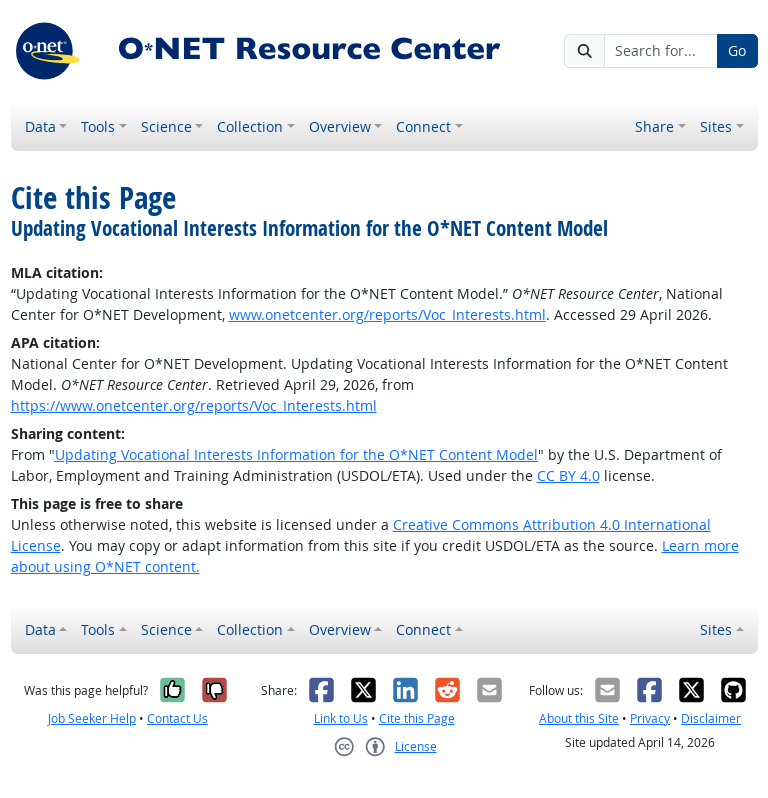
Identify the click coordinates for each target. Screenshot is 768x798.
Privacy (650, 718)
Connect (423, 126)
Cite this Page (417, 718)
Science (166, 126)
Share (654, 126)
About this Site (579, 718)
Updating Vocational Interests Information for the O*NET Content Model (296, 454)
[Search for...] (661, 51)
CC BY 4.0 (568, 475)
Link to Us (341, 718)
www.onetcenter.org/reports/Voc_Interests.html (387, 314)
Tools (98, 126)
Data (40, 126)
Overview (340, 126)
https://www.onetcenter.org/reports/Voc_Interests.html (194, 405)
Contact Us (177, 718)
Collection (250, 126)
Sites (716, 126)
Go (737, 50)
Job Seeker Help (92, 718)
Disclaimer (711, 718)
